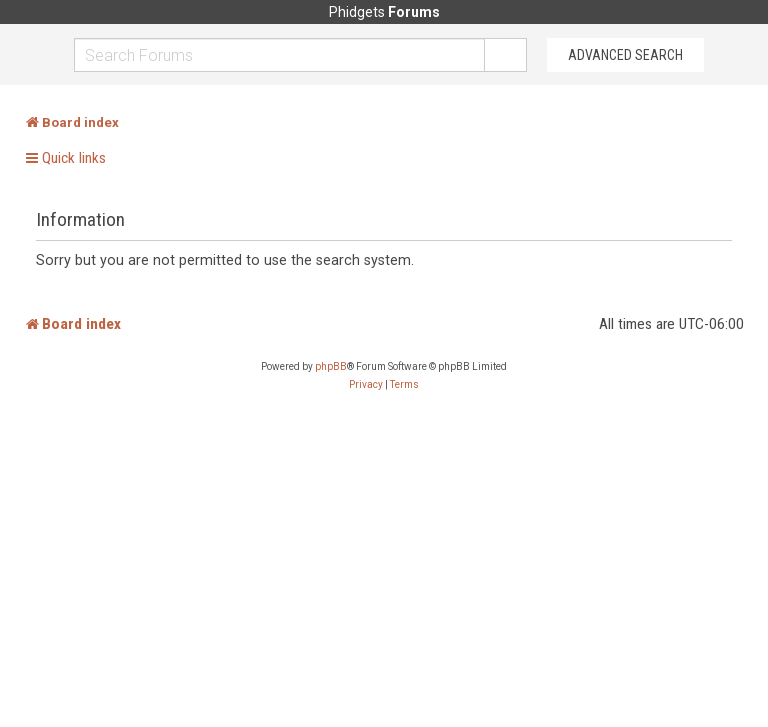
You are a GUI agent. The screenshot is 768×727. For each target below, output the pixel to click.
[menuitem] (366, 385)
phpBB (331, 366)
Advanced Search (625, 55)
